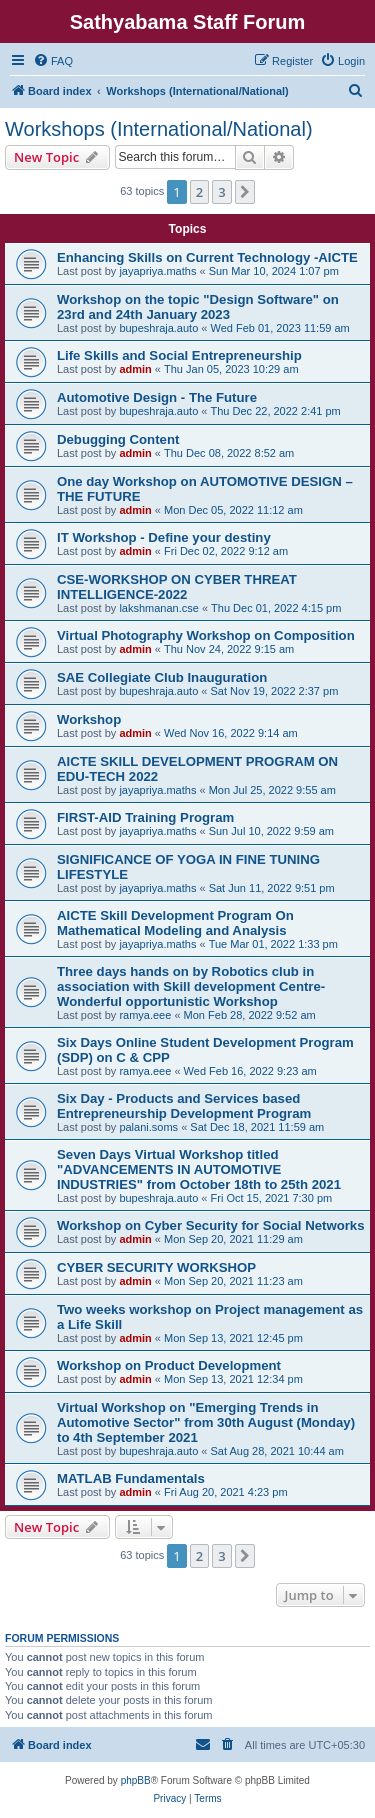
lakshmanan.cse (159, 608)
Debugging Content (118, 439)
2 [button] (199, 192)
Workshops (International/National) (159, 129)
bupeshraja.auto (158, 328)
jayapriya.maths (157, 271)
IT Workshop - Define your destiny (164, 537)
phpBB (136, 1780)
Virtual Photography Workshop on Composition (206, 635)
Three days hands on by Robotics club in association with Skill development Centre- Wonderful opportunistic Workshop (191, 986)
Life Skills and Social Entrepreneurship (179, 355)
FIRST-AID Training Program (145, 817)
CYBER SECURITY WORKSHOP (156, 1267)
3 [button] (221, 192)
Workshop (89, 719)
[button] (245, 192)
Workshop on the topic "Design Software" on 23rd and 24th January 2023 (198, 307)
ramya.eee (145, 1015)
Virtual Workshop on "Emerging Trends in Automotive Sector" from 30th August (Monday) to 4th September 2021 (206, 1422)
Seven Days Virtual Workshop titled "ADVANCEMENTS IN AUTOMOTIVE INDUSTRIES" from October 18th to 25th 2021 (199, 1169)
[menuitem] (53, 61)
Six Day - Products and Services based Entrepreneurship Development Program (184, 1106)
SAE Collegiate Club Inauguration (162, 677)
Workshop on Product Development (169, 1365)
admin (135, 369)
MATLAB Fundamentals (131, 1478)
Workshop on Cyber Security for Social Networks (211, 1225)
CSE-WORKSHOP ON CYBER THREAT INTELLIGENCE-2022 (177, 587)
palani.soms (148, 1127)
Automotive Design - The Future (157, 397)
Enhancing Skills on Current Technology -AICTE (207, 257)
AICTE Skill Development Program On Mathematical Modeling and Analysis (175, 923)
